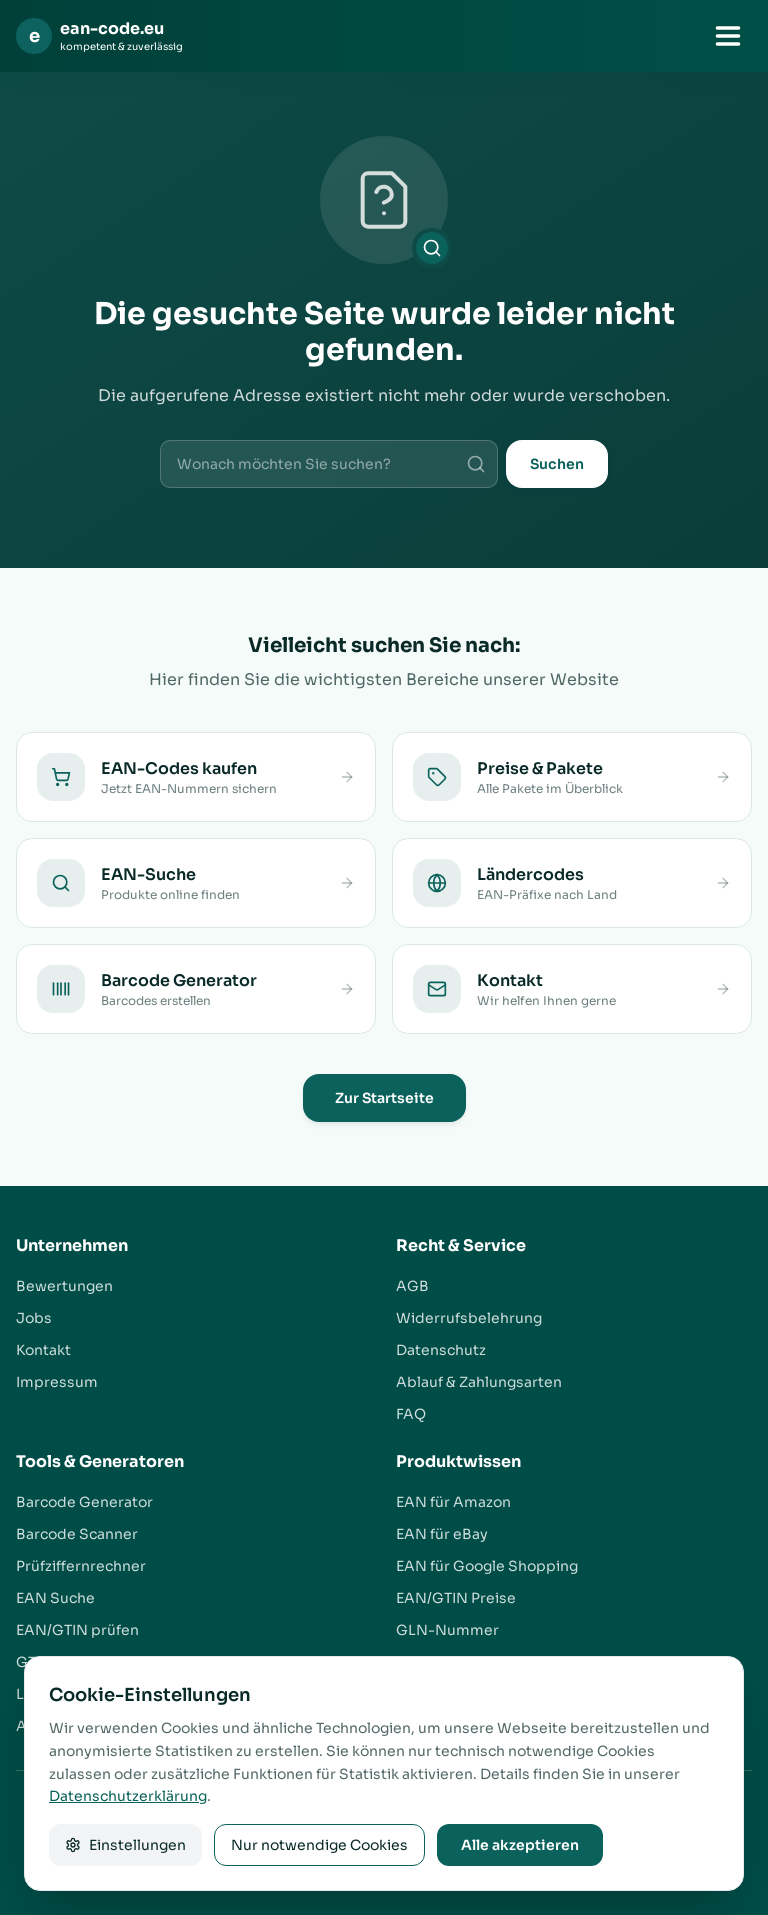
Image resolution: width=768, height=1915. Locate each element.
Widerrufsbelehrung (469, 1318)
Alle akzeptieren (520, 1845)
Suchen (557, 464)
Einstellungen (125, 1845)
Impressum (57, 1382)
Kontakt (43, 1350)
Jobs (34, 1318)
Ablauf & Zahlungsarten (479, 1382)
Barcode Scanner (77, 1534)
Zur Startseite (384, 1098)
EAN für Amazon (453, 1502)
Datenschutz (441, 1350)
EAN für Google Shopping (487, 1566)
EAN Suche (55, 1598)
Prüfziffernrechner (81, 1566)
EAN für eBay (442, 1534)
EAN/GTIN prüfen (77, 1630)
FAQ (411, 1414)
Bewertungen (64, 1286)
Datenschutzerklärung (128, 1796)
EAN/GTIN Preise (456, 1598)
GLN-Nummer (447, 1630)
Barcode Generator (84, 1502)
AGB (412, 1286)
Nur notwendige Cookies (319, 1845)
